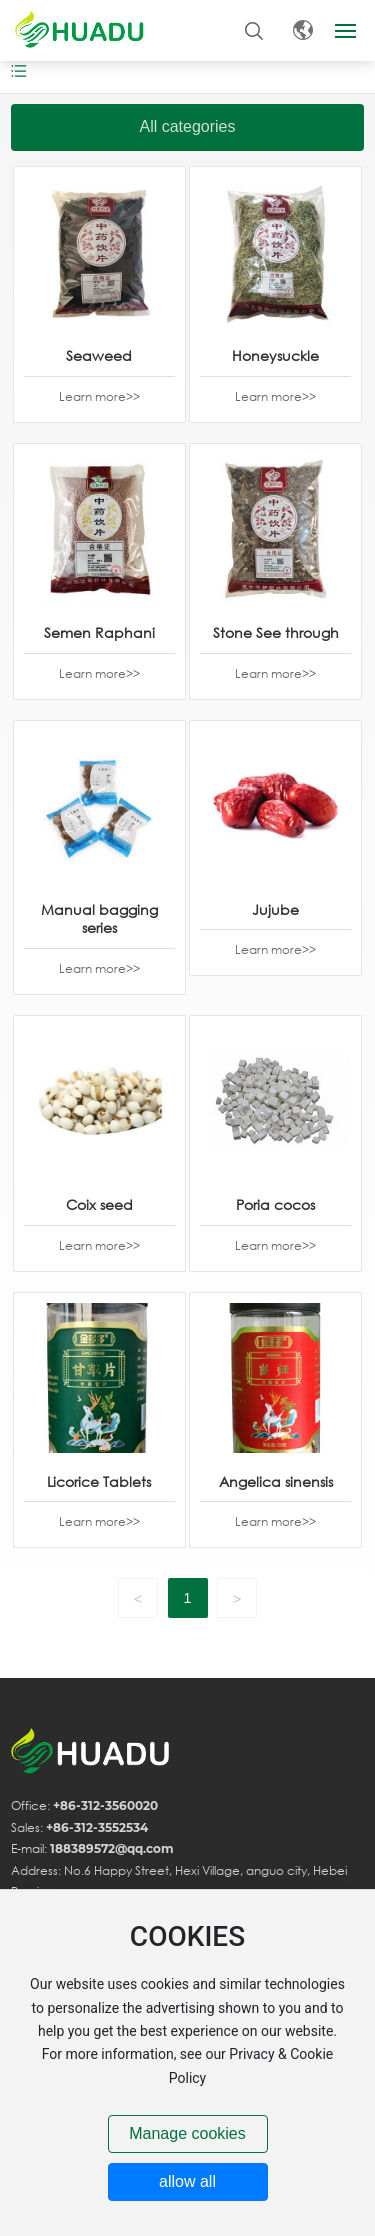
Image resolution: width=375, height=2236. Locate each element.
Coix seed (99, 1204)
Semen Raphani (99, 632)
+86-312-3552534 (97, 1827)
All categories (187, 126)
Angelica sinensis (276, 1481)
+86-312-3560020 (105, 1805)
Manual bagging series (99, 918)
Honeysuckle (275, 355)
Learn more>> (99, 396)
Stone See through (276, 632)
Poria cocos (275, 1204)
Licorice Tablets (99, 1481)
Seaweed (99, 355)
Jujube (275, 909)
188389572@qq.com (112, 1848)
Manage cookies (187, 2133)
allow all (187, 2181)
